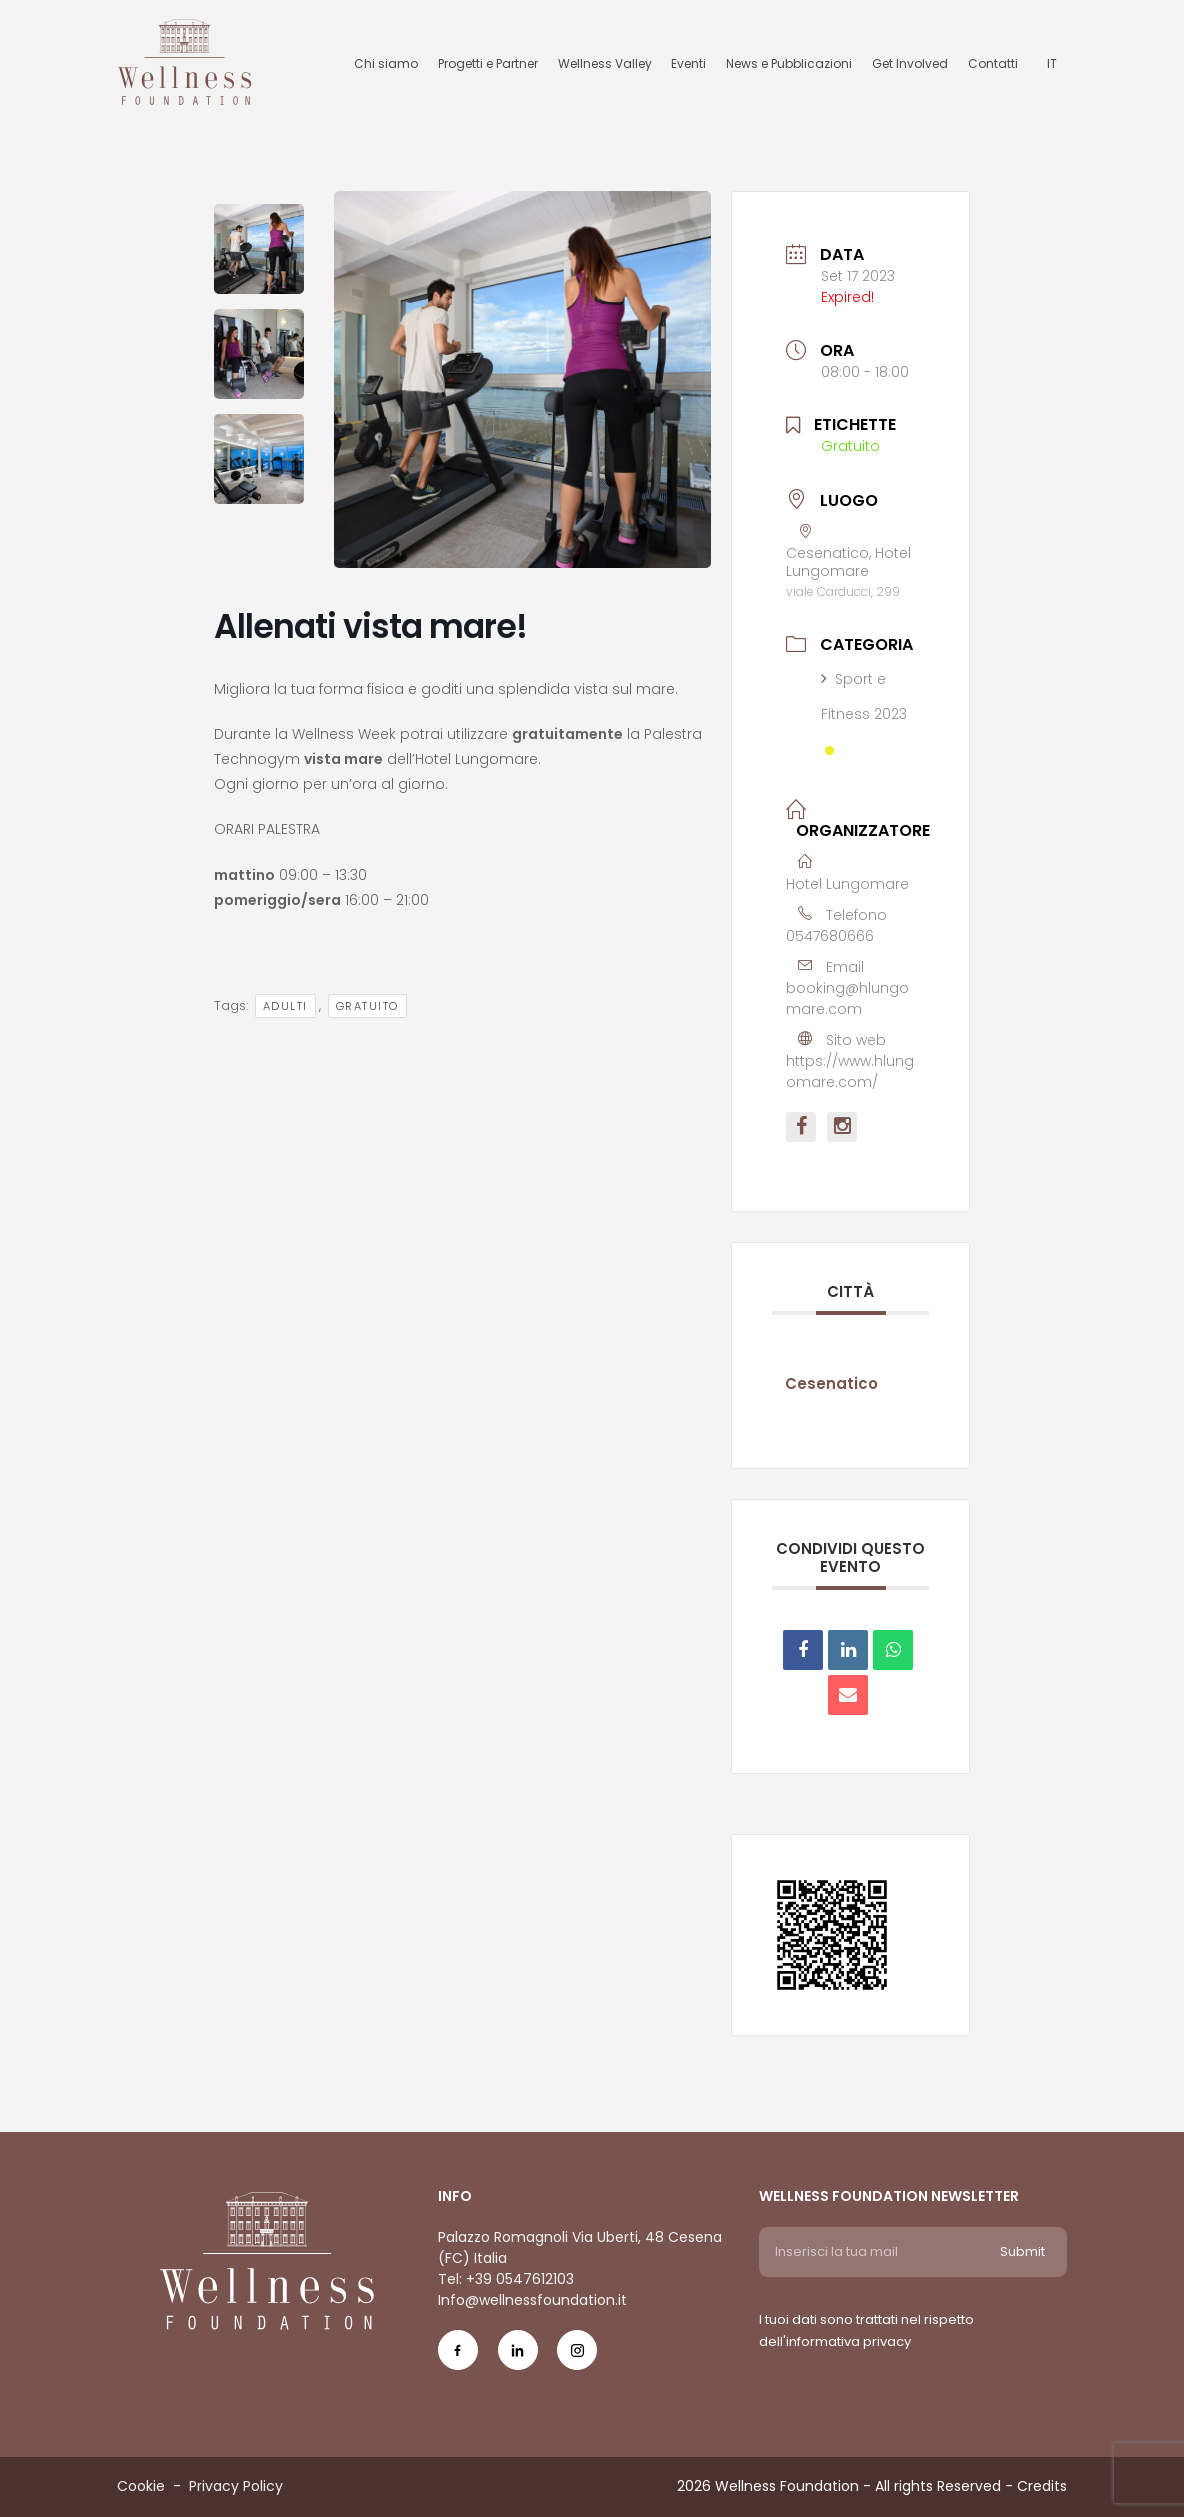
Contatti (993, 63)
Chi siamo (386, 63)
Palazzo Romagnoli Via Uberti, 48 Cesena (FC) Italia (580, 2247)
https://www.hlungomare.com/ (850, 1071)
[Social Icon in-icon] (518, 2356)
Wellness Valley (605, 63)
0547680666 (830, 936)
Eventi (688, 63)
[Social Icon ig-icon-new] (577, 2356)
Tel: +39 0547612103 (506, 2279)
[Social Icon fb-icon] (458, 2356)
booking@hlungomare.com (847, 998)
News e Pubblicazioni (789, 63)
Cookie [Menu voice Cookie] (141, 2486)
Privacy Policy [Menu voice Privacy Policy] (236, 2486)
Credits (1042, 2486)
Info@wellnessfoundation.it (532, 2300)
